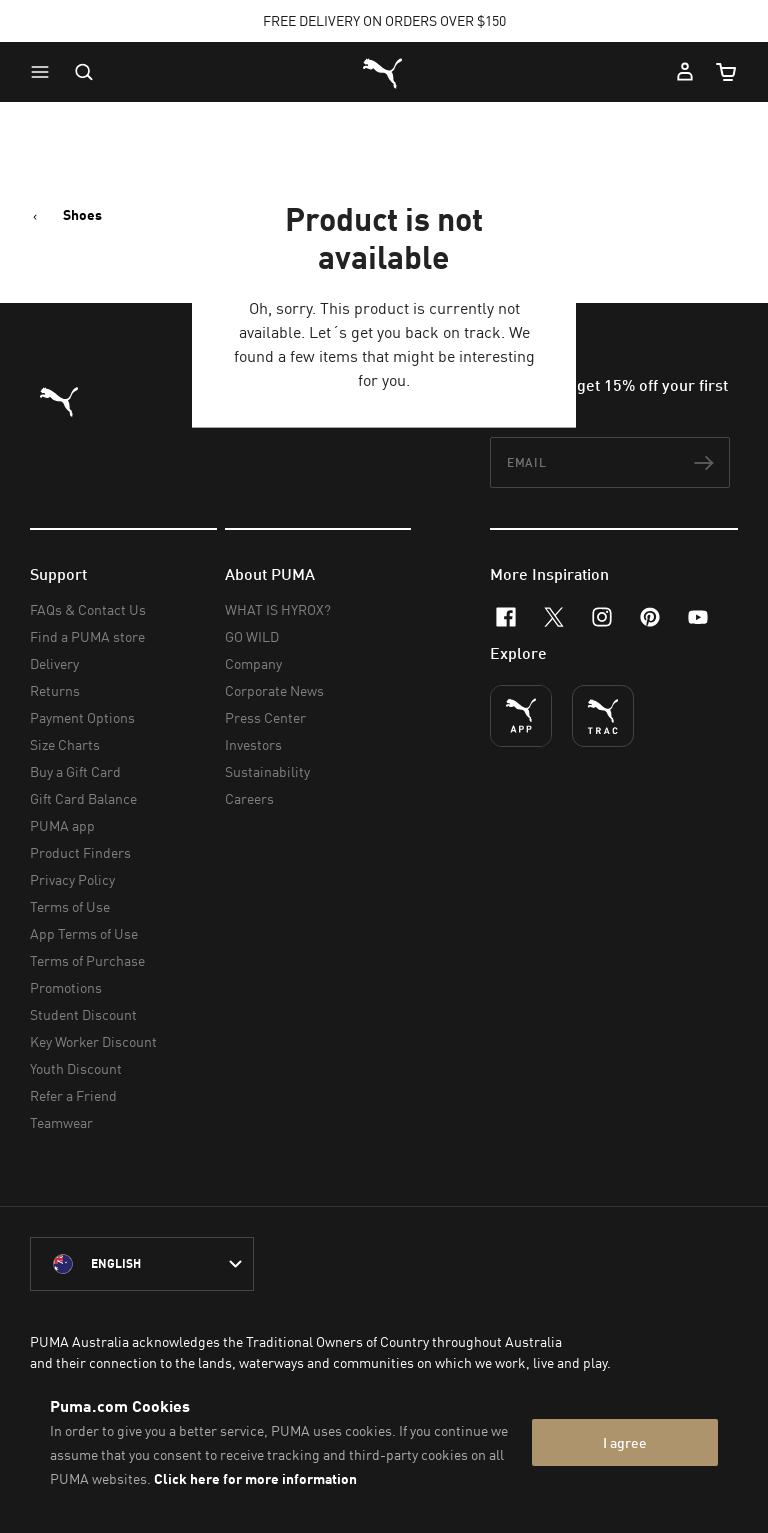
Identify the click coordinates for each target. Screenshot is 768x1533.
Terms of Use (70, 906)
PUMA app (62, 825)
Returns (55, 690)
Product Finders (80, 852)
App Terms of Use (84, 933)
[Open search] (84, 72)
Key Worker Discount (93, 1041)
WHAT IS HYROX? (278, 609)
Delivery (54, 663)
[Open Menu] (45, 72)
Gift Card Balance (83, 798)
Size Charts (65, 744)
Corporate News (274, 690)
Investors (253, 744)
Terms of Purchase (87, 960)
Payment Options (82, 717)
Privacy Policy (72, 879)
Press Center (265, 717)
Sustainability (267, 771)
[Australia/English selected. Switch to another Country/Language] (142, 1264)
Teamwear (61, 1122)
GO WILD (252, 636)
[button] (45, 72)
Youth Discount (76, 1068)
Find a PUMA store (87, 636)
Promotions (66, 987)
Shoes (82, 215)
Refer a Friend (73, 1095)
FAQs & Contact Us (88, 609)
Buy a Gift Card (75, 771)
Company (253, 663)
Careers (249, 798)
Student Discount (83, 1014)
